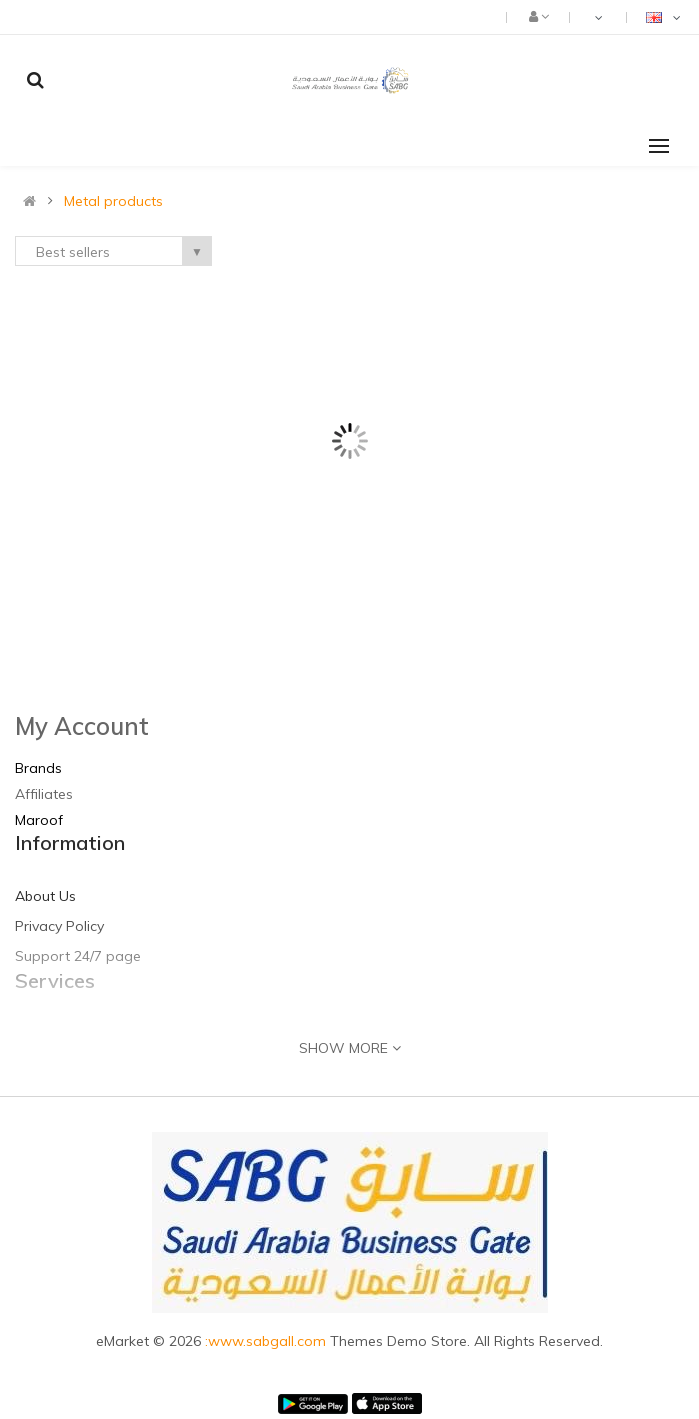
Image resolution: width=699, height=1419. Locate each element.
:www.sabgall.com (267, 1341)
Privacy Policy (59, 926)
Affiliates (44, 794)
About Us (45, 896)
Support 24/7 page (78, 956)
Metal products (113, 201)
